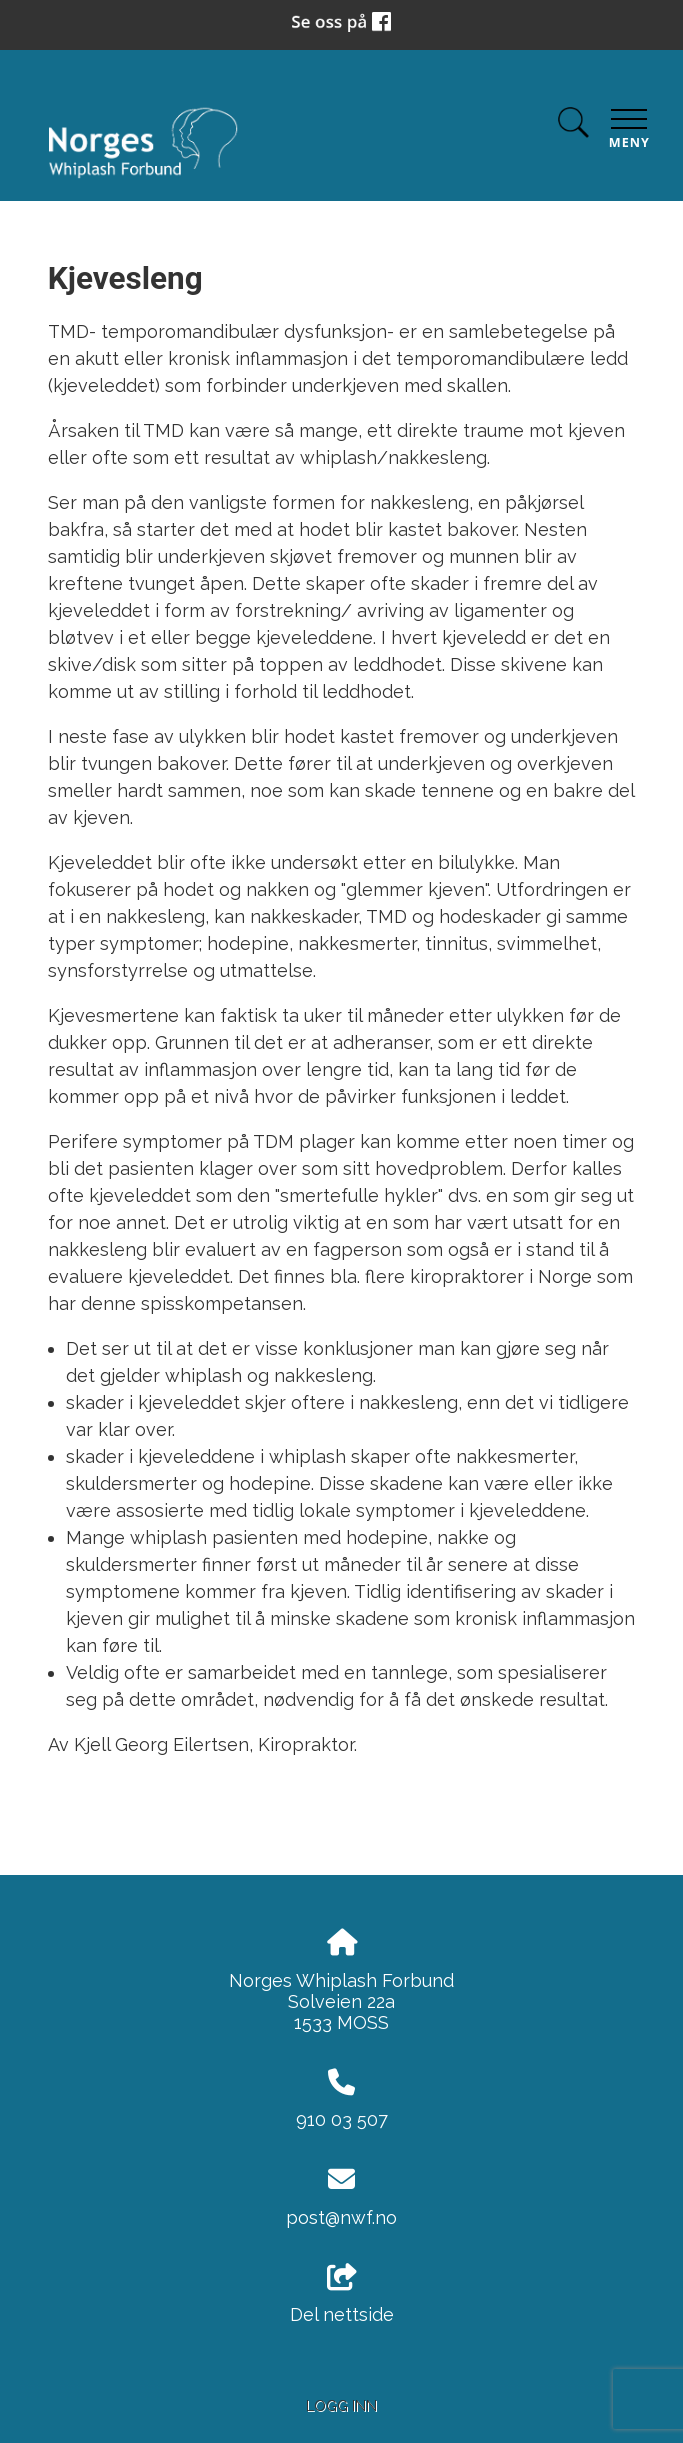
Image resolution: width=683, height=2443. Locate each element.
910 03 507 (342, 2119)
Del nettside (342, 2295)
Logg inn (341, 2405)
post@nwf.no (341, 2217)
